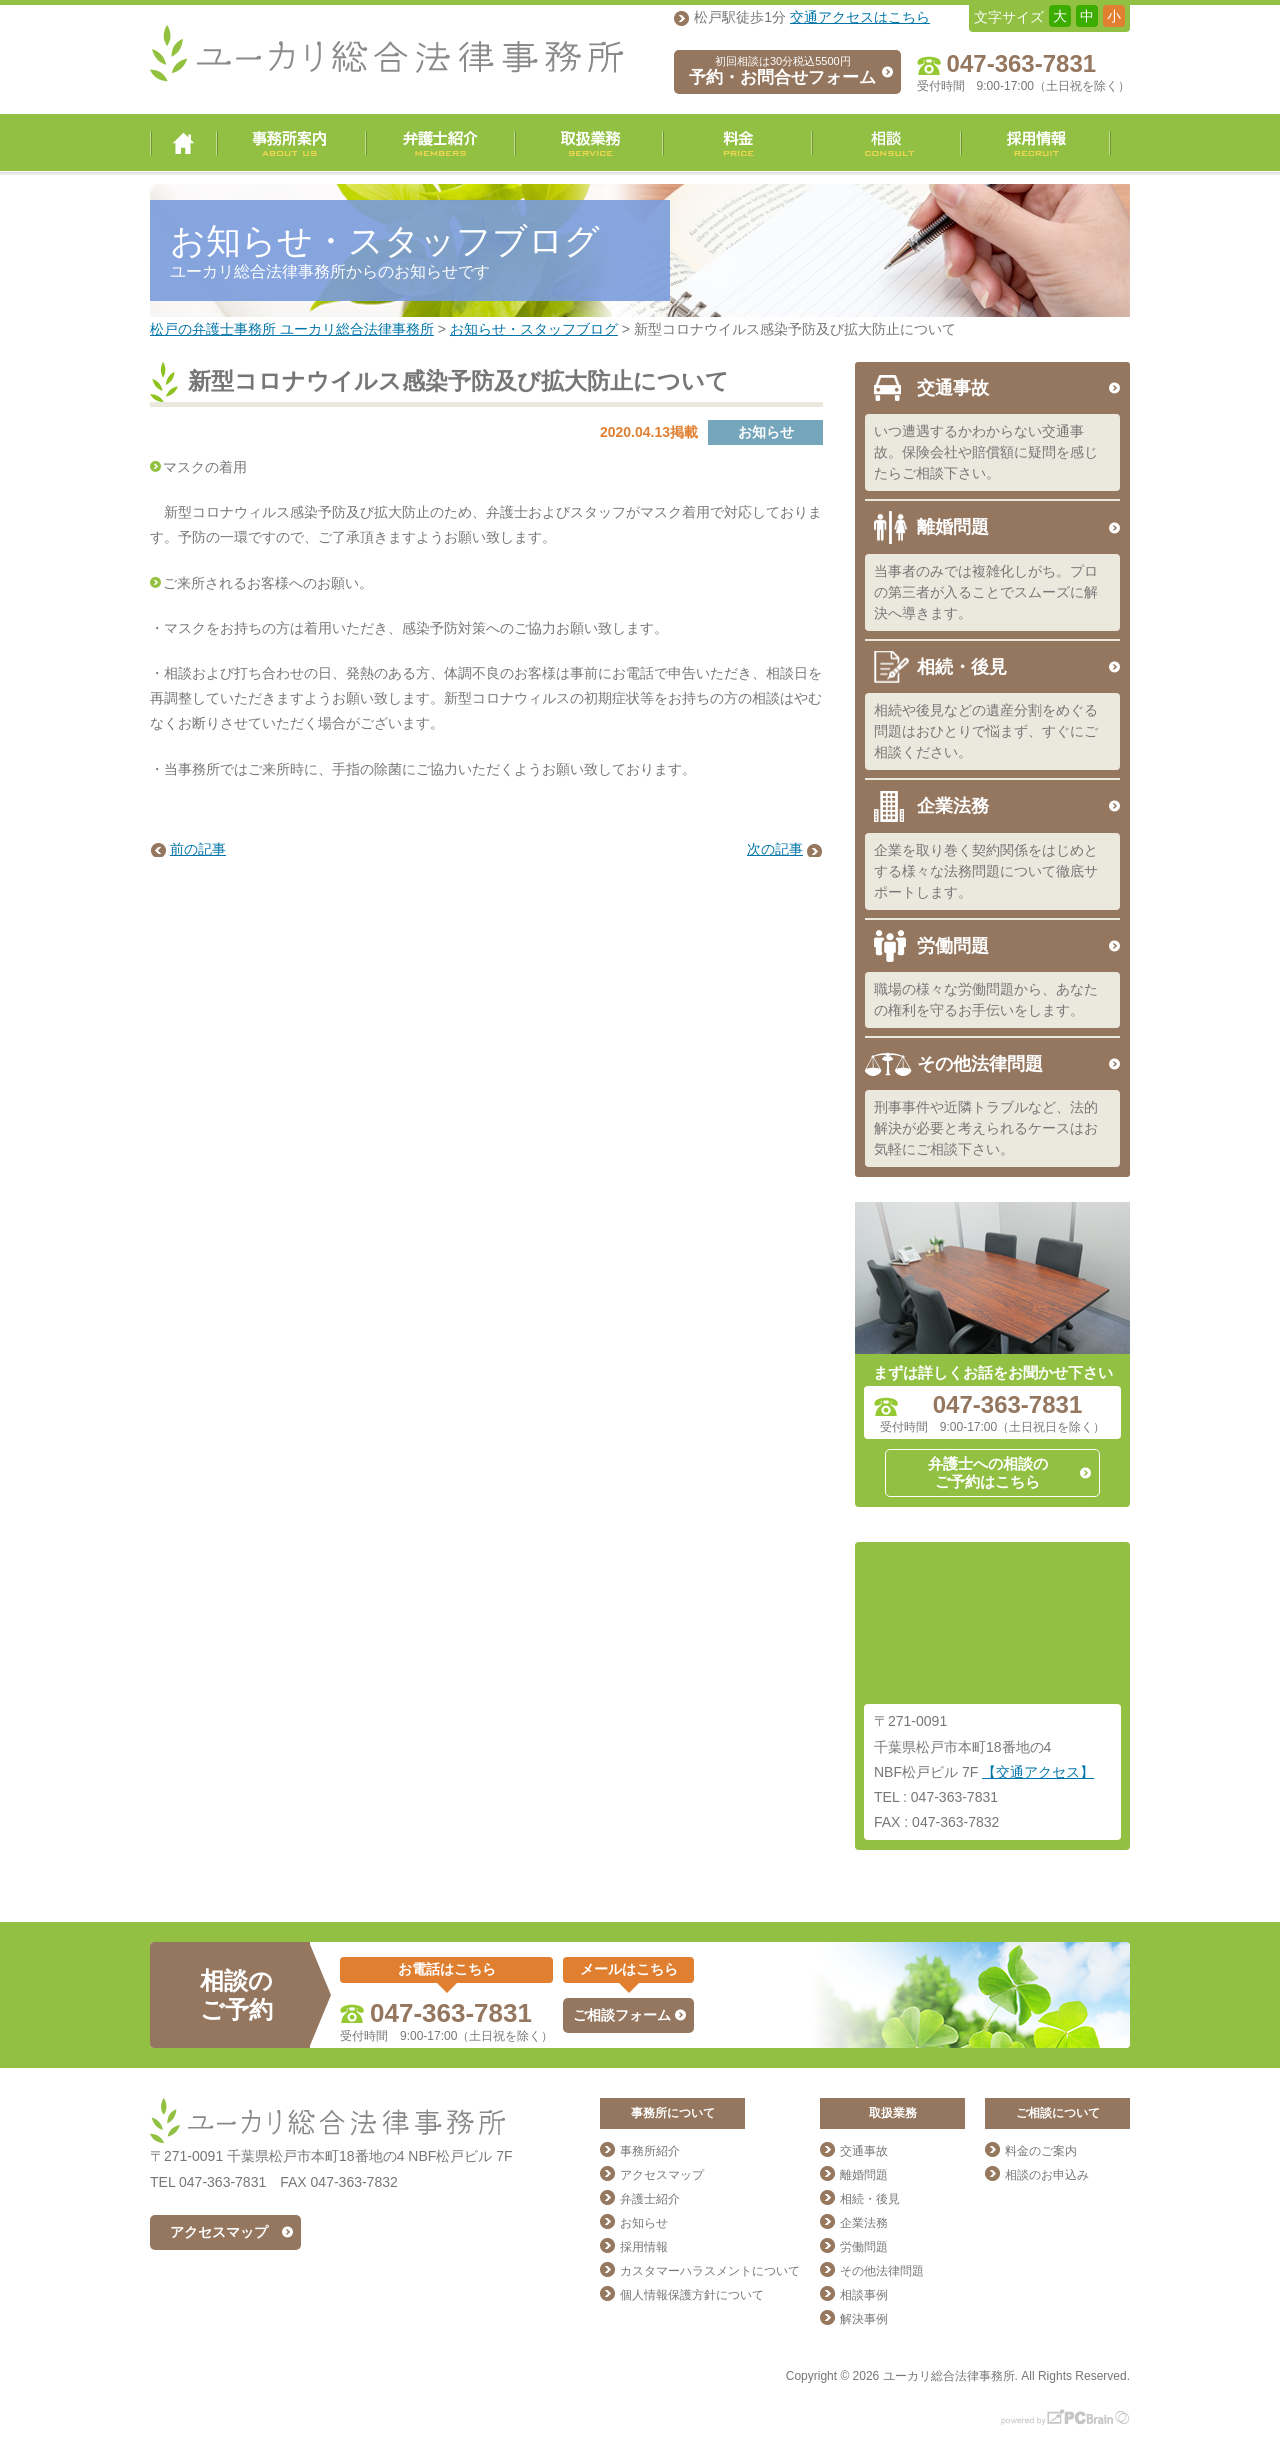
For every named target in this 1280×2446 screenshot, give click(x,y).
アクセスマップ (219, 2232)
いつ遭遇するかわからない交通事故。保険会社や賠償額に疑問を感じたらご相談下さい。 (986, 452)
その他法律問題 (980, 1064)
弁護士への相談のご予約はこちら (988, 1472)
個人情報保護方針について (692, 2295)
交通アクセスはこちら (860, 17)
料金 (737, 143)
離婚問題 (953, 527)
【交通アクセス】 (1038, 1772)
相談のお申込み (1047, 2175)
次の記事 (775, 849)
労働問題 (953, 946)
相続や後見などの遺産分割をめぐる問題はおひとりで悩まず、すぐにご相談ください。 (986, 731)
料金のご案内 (1041, 2151)
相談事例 (864, 2295)
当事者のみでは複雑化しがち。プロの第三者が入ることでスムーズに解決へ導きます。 (986, 592)
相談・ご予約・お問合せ (886, 143)
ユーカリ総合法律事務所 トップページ (183, 143)
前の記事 (198, 849)
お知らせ (644, 2223)
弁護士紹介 (440, 143)
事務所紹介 (650, 2151)
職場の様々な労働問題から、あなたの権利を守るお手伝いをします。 (986, 999)
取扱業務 (589, 143)
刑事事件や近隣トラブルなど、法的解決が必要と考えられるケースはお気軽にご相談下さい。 (986, 1128)
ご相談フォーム (622, 2015)
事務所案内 (291, 143)
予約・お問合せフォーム (782, 71)
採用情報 (1036, 143)
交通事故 (953, 388)
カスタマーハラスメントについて (710, 2271)
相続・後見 (962, 667)
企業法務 (953, 806)
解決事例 (864, 2319)
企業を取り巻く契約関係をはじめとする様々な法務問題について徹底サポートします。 (986, 871)
